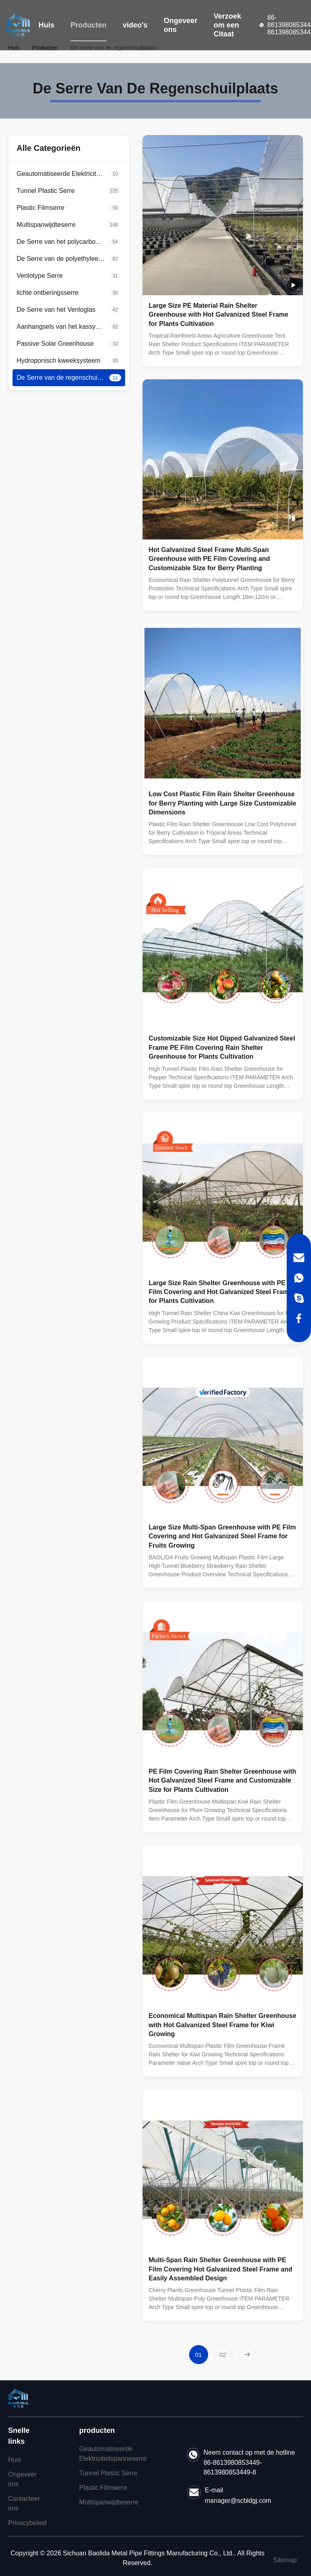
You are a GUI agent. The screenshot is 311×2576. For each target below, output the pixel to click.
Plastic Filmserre (103, 2487)
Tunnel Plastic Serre (108, 2473)
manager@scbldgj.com (238, 2500)
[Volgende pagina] (247, 2354)
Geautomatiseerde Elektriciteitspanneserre (113, 2453)
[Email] (299, 1258)
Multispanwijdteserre (108, 2502)
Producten (88, 25)
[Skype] (299, 1298)
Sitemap (285, 2560)
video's (135, 25)
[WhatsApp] (299, 1278)
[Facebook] (299, 1318)
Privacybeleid (27, 2522)
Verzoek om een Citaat (227, 25)
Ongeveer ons (180, 25)
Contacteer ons (24, 2503)
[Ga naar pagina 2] (222, 2354)
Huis (46, 25)
